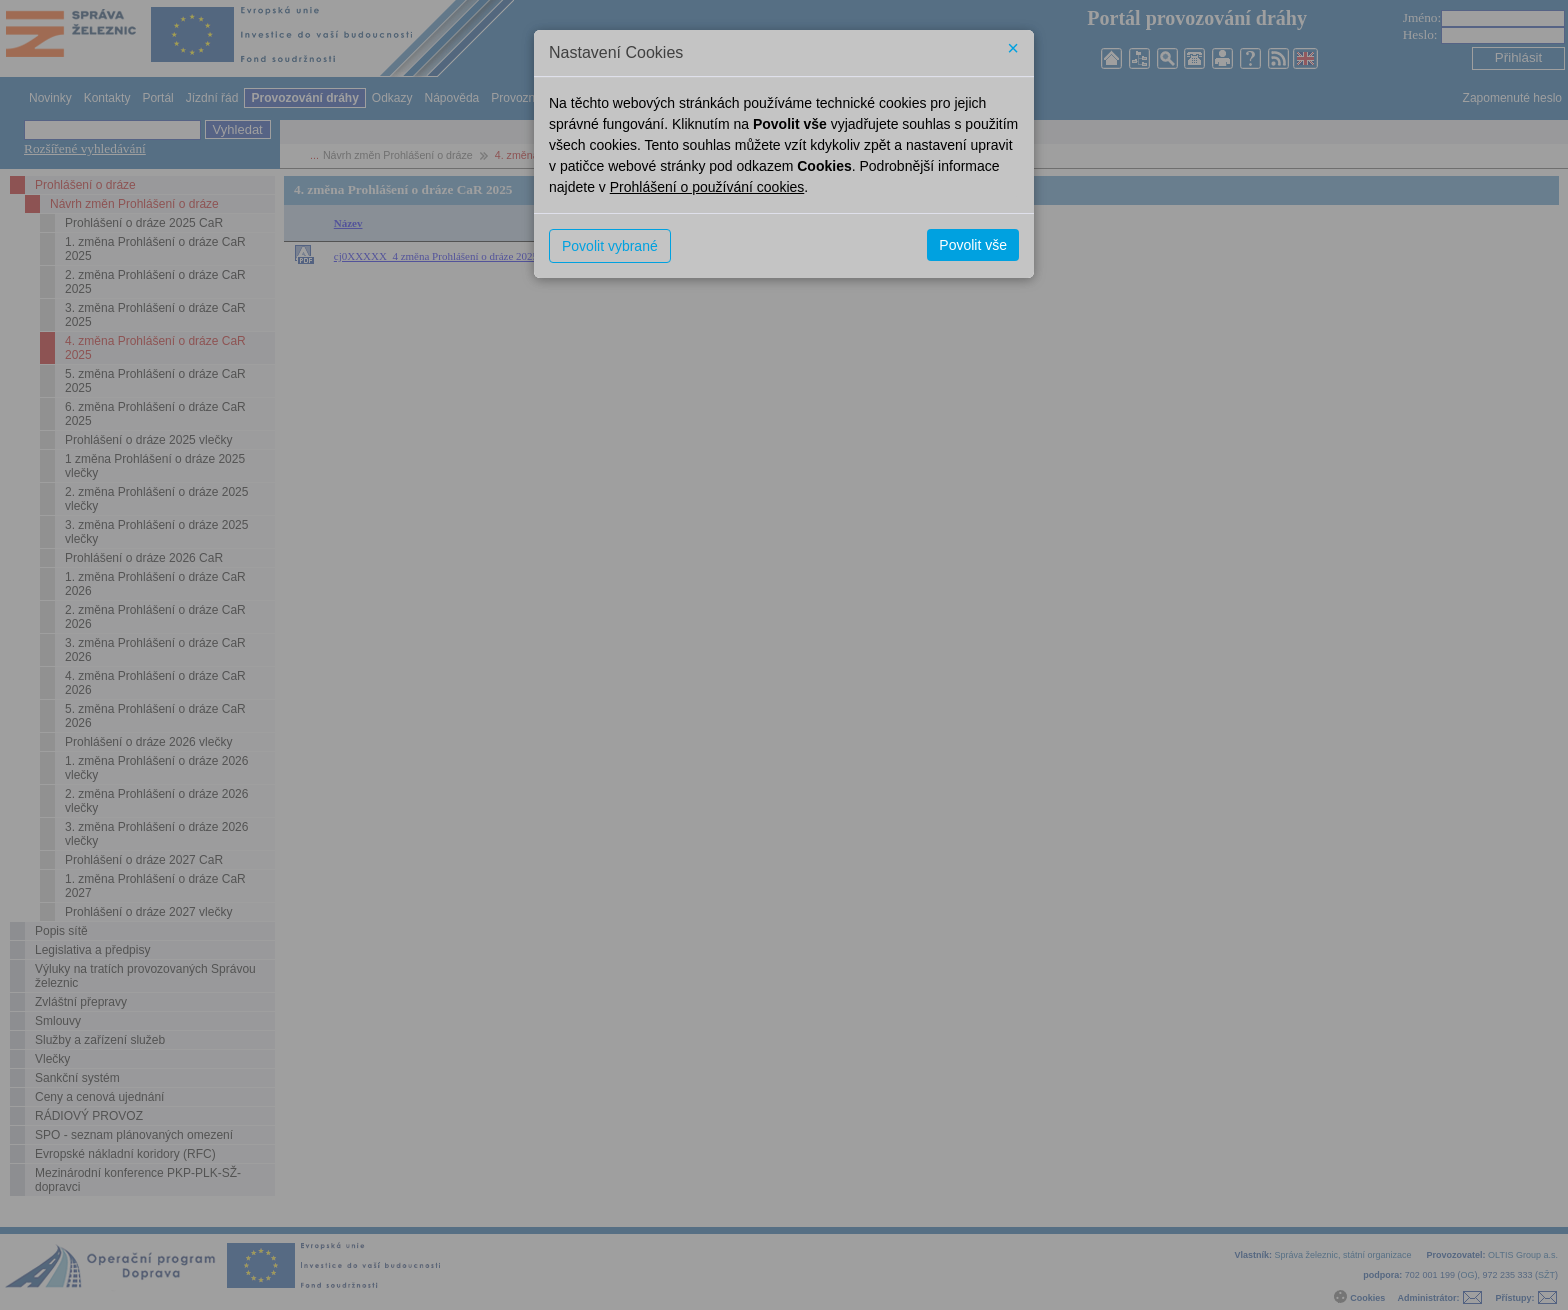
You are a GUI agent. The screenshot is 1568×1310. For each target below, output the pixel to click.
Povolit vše (973, 245)
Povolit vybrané (610, 246)
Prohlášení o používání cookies (707, 187)
